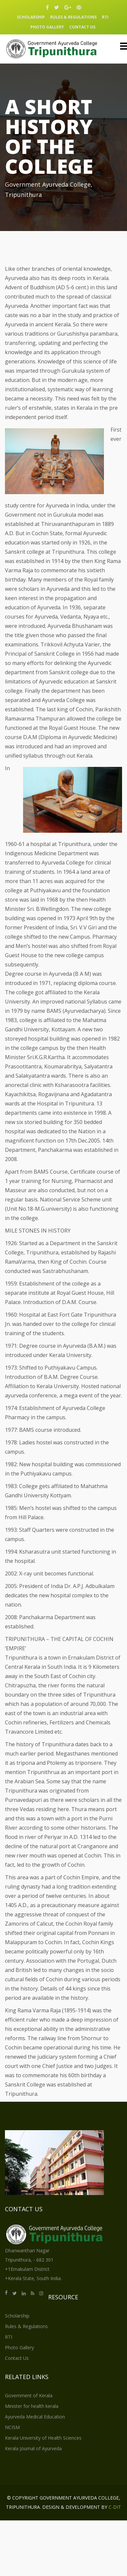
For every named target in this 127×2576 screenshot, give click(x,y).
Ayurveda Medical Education (35, 2416)
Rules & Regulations (73, 17)
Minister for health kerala (31, 2406)
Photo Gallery (47, 27)
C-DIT (115, 2507)
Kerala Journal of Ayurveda (33, 2448)
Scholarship (31, 17)
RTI (105, 17)
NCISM (12, 2427)
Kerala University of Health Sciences (43, 2438)
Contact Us (82, 27)
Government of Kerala (28, 2395)
